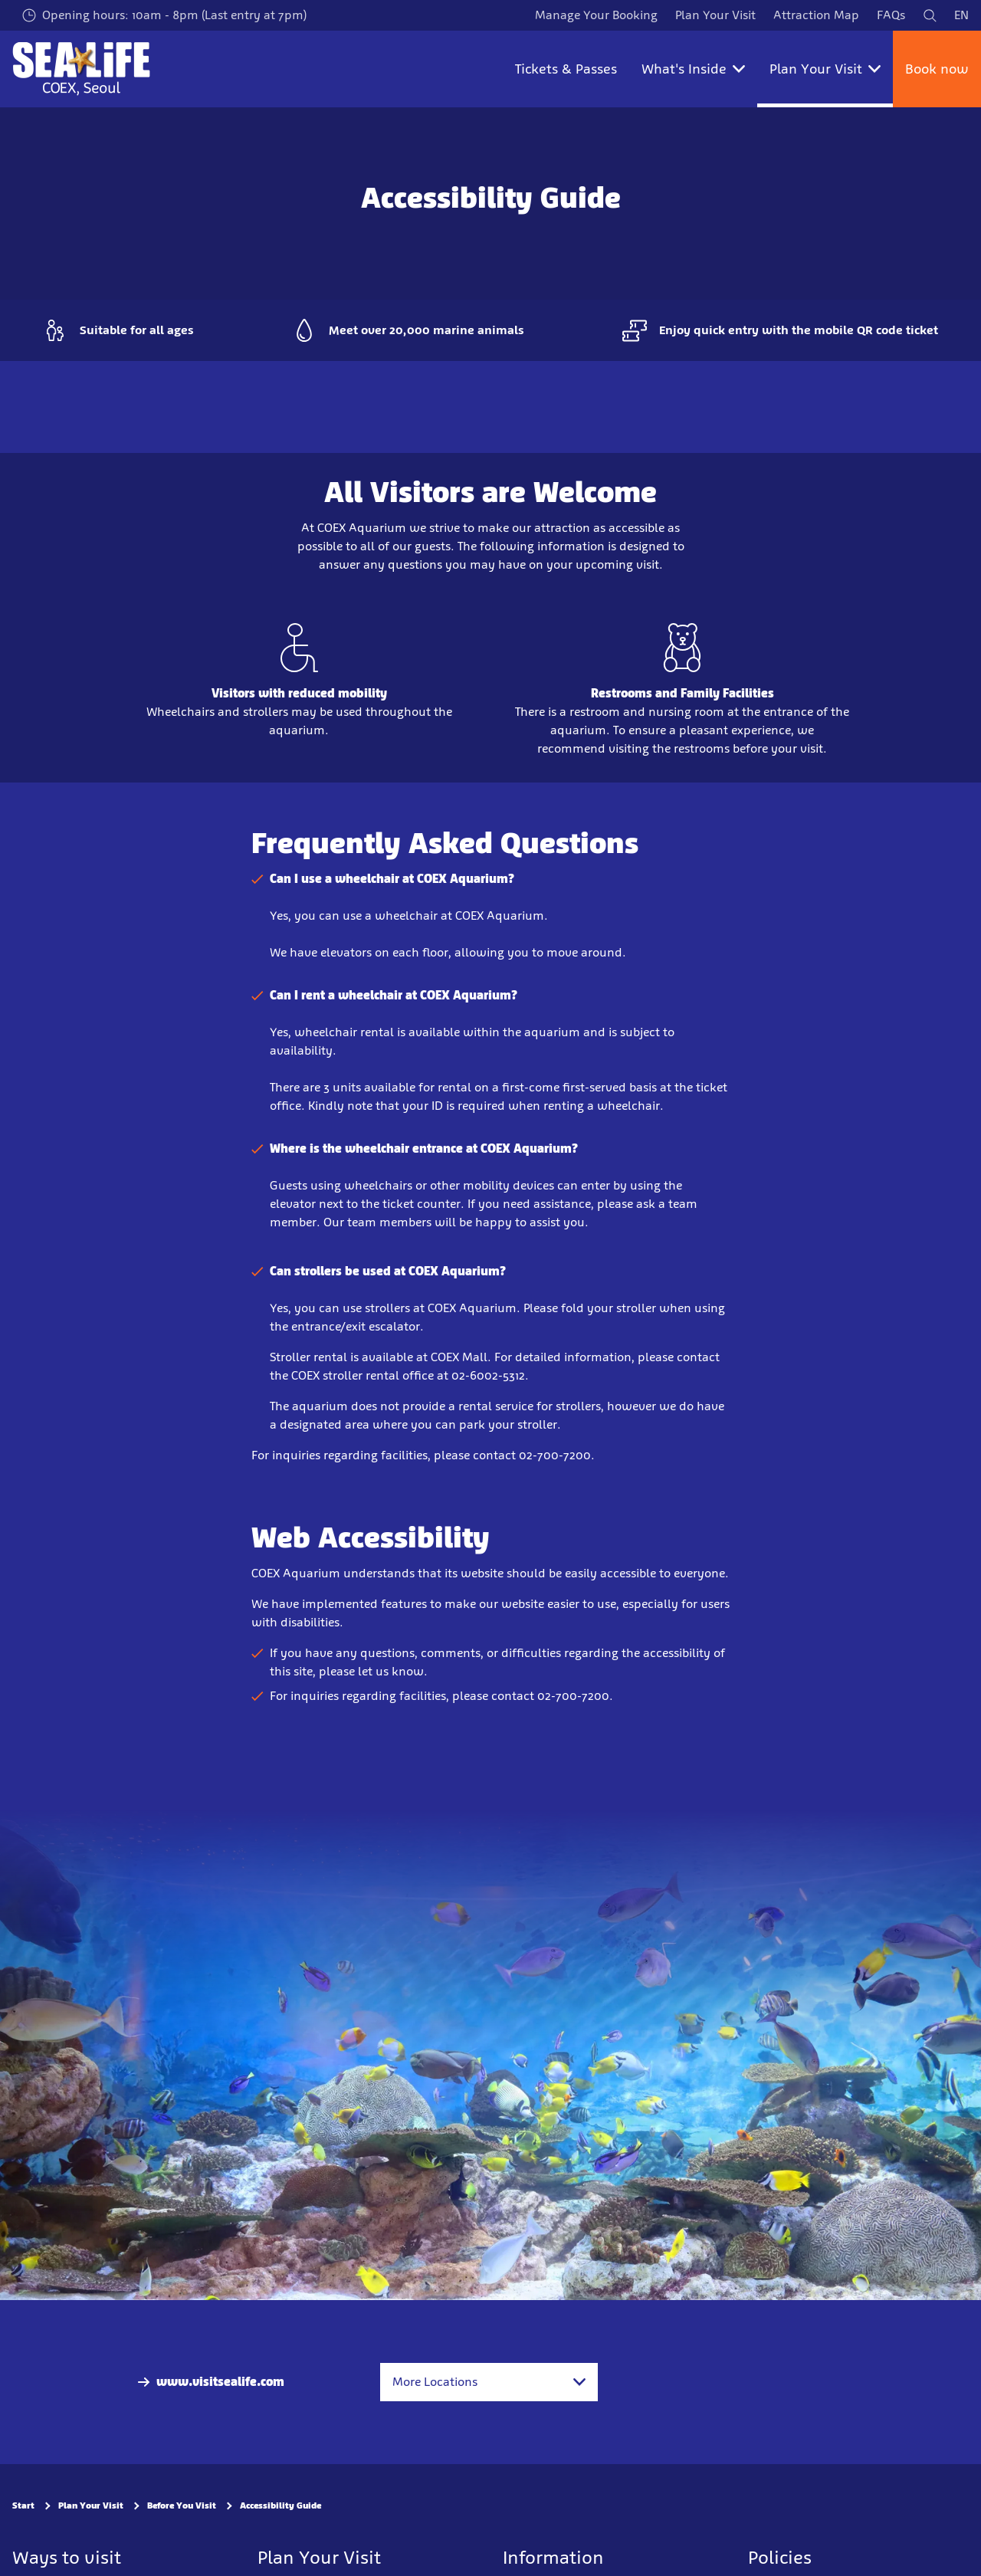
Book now (937, 69)
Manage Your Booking (596, 15)
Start (23, 2505)
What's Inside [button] (693, 69)
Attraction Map (816, 15)
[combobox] (489, 2382)
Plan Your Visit (715, 15)
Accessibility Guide (280, 2505)
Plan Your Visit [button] (825, 69)
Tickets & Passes (566, 69)
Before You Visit (181, 2505)
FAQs (891, 15)
